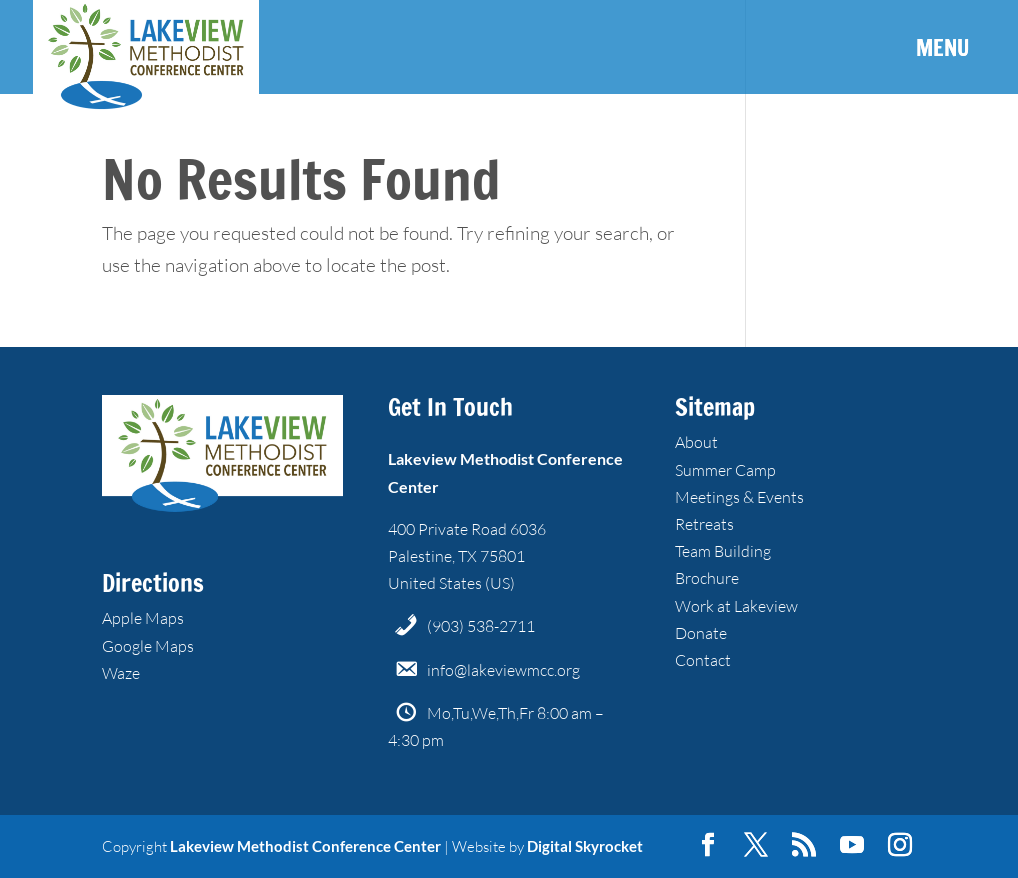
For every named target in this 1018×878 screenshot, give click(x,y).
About (696, 442)
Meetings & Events (739, 497)
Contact (703, 660)
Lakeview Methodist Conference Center (305, 846)
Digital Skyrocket (585, 846)
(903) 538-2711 (481, 626)
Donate (701, 633)
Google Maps (148, 646)
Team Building (723, 551)
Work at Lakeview (736, 606)
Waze (121, 673)
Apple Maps (143, 618)
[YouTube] (852, 846)
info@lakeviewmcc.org (503, 670)
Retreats (704, 524)
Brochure (707, 578)
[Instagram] (900, 846)
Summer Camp (725, 470)
